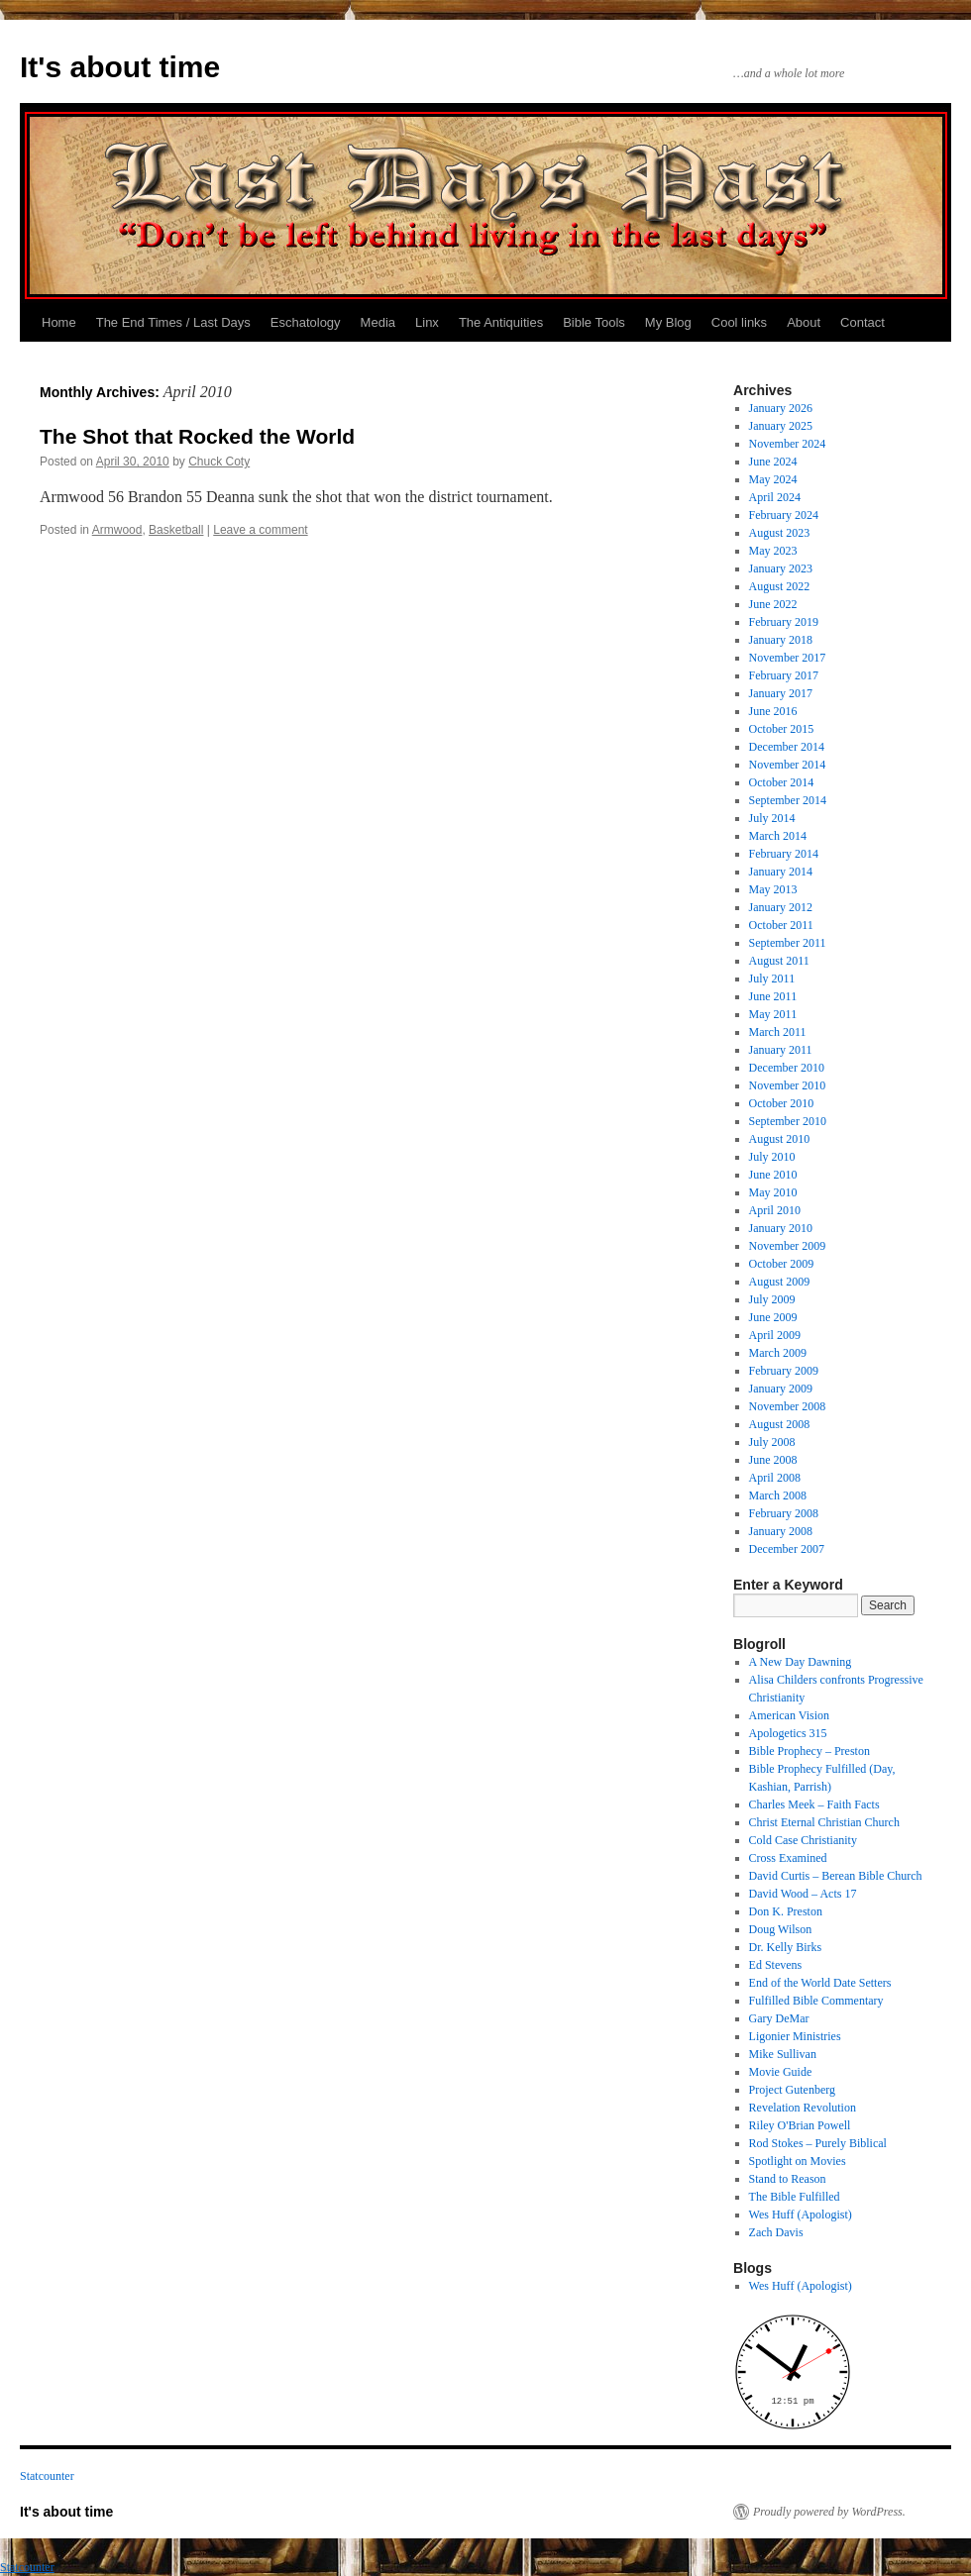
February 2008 (783, 1513)
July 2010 (772, 1157)
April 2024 (775, 497)
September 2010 (787, 1121)
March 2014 (778, 836)
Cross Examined (788, 1858)
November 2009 (787, 1246)
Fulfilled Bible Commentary (816, 2001)
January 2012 (780, 907)
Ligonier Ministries (795, 2036)
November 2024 (787, 444)
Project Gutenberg (792, 2090)
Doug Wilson (780, 1929)
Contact (862, 322)
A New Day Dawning (800, 1662)
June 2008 (773, 1460)
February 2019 (783, 622)
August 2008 (779, 1424)
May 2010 (773, 1192)
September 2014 (787, 800)
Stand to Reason (787, 2179)
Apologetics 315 (788, 1733)
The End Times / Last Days (173, 322)
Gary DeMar (779, 2018)
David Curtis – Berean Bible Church (835, 1876)
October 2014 (781, 782)
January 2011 (780, 1050)
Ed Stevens (776, 1965)
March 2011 (778, 1032)
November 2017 (787, 658)
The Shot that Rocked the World (197, 436)
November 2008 (787, 1406)
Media (378, 322)
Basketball (176, 530)
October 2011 (781, 925)
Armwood (117, 530)
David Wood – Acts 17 (803, 1894)
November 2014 (787, 765)
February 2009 (783, 1371)
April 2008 (775, 1478)
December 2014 (786, 747)
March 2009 (778, 1353)
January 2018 (780, 640)
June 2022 (773, 604)
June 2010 (773, 1175)
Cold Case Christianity (803, 1840)
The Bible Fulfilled (794, 2197)
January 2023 (780, 568)
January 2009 (780, 1388)
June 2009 (773, 1317)
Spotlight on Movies (797, 2161)
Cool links (739, 322)
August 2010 (779, 1139)
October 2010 (781, 1103)
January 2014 (780, 871)
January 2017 (780, 693)
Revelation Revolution (802, 2107)
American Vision (789, 1715)
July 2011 (772, 978)
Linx (427, 322)
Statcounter (47, 2476)
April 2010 (775, 1210)
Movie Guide (780, 2072)
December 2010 (786, 1068)
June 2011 (773, 996)
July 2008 (772, 1442)
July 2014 (772, 818)
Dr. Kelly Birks (785, 1947)
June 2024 (773, 461)
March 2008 (778, 1495)
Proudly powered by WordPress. (829, 2512)
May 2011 (773, 1014)
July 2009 (772, 1299)
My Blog (668, 322)
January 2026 (780, 408)
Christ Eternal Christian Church (824, 1822)
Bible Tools (594, 322)
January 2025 (780, 426)
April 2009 (775, 1335)
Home (59, 322)
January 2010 (780, 1228)
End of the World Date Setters (820, 1983)
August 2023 (779, 533)
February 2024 (783, 515)
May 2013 (773, 889)
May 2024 (773, 479)
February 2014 (783, 854)
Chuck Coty (219, 461)
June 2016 (773, 711)
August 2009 (779, 1281)
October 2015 (781, 729)
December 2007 (786, 1549)
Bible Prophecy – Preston (809, 1751)
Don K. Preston (785, 1911)
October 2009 (781, 1264)
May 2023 (773, 551)
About (803, 322)
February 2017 (783, 675)
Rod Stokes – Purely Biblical (818, 2143)
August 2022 (779, 586)
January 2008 (780, 1531)
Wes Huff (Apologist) (800, 2214)
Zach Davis (776, 2232)
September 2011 (787, 943)
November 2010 (787, 1085)
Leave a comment (260, 530)
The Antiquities (501, 322)
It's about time (120, 67)
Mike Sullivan (782, 2054)
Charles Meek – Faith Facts (814, 1804)
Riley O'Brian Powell (800, 2125)
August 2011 (779, 961)
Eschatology (305, 322)
